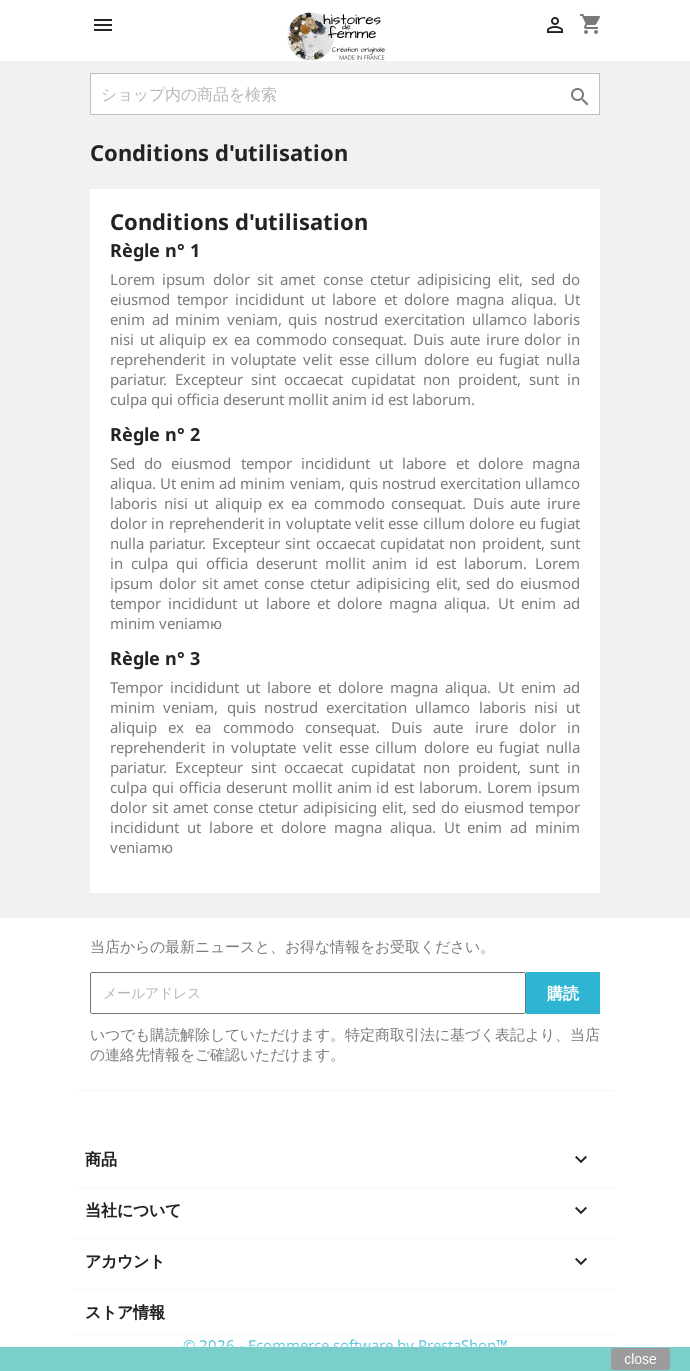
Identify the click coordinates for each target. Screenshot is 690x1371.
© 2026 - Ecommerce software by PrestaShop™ (345, 1345)
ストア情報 (125, 1312)
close (640, 1359)
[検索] (345, 94)
